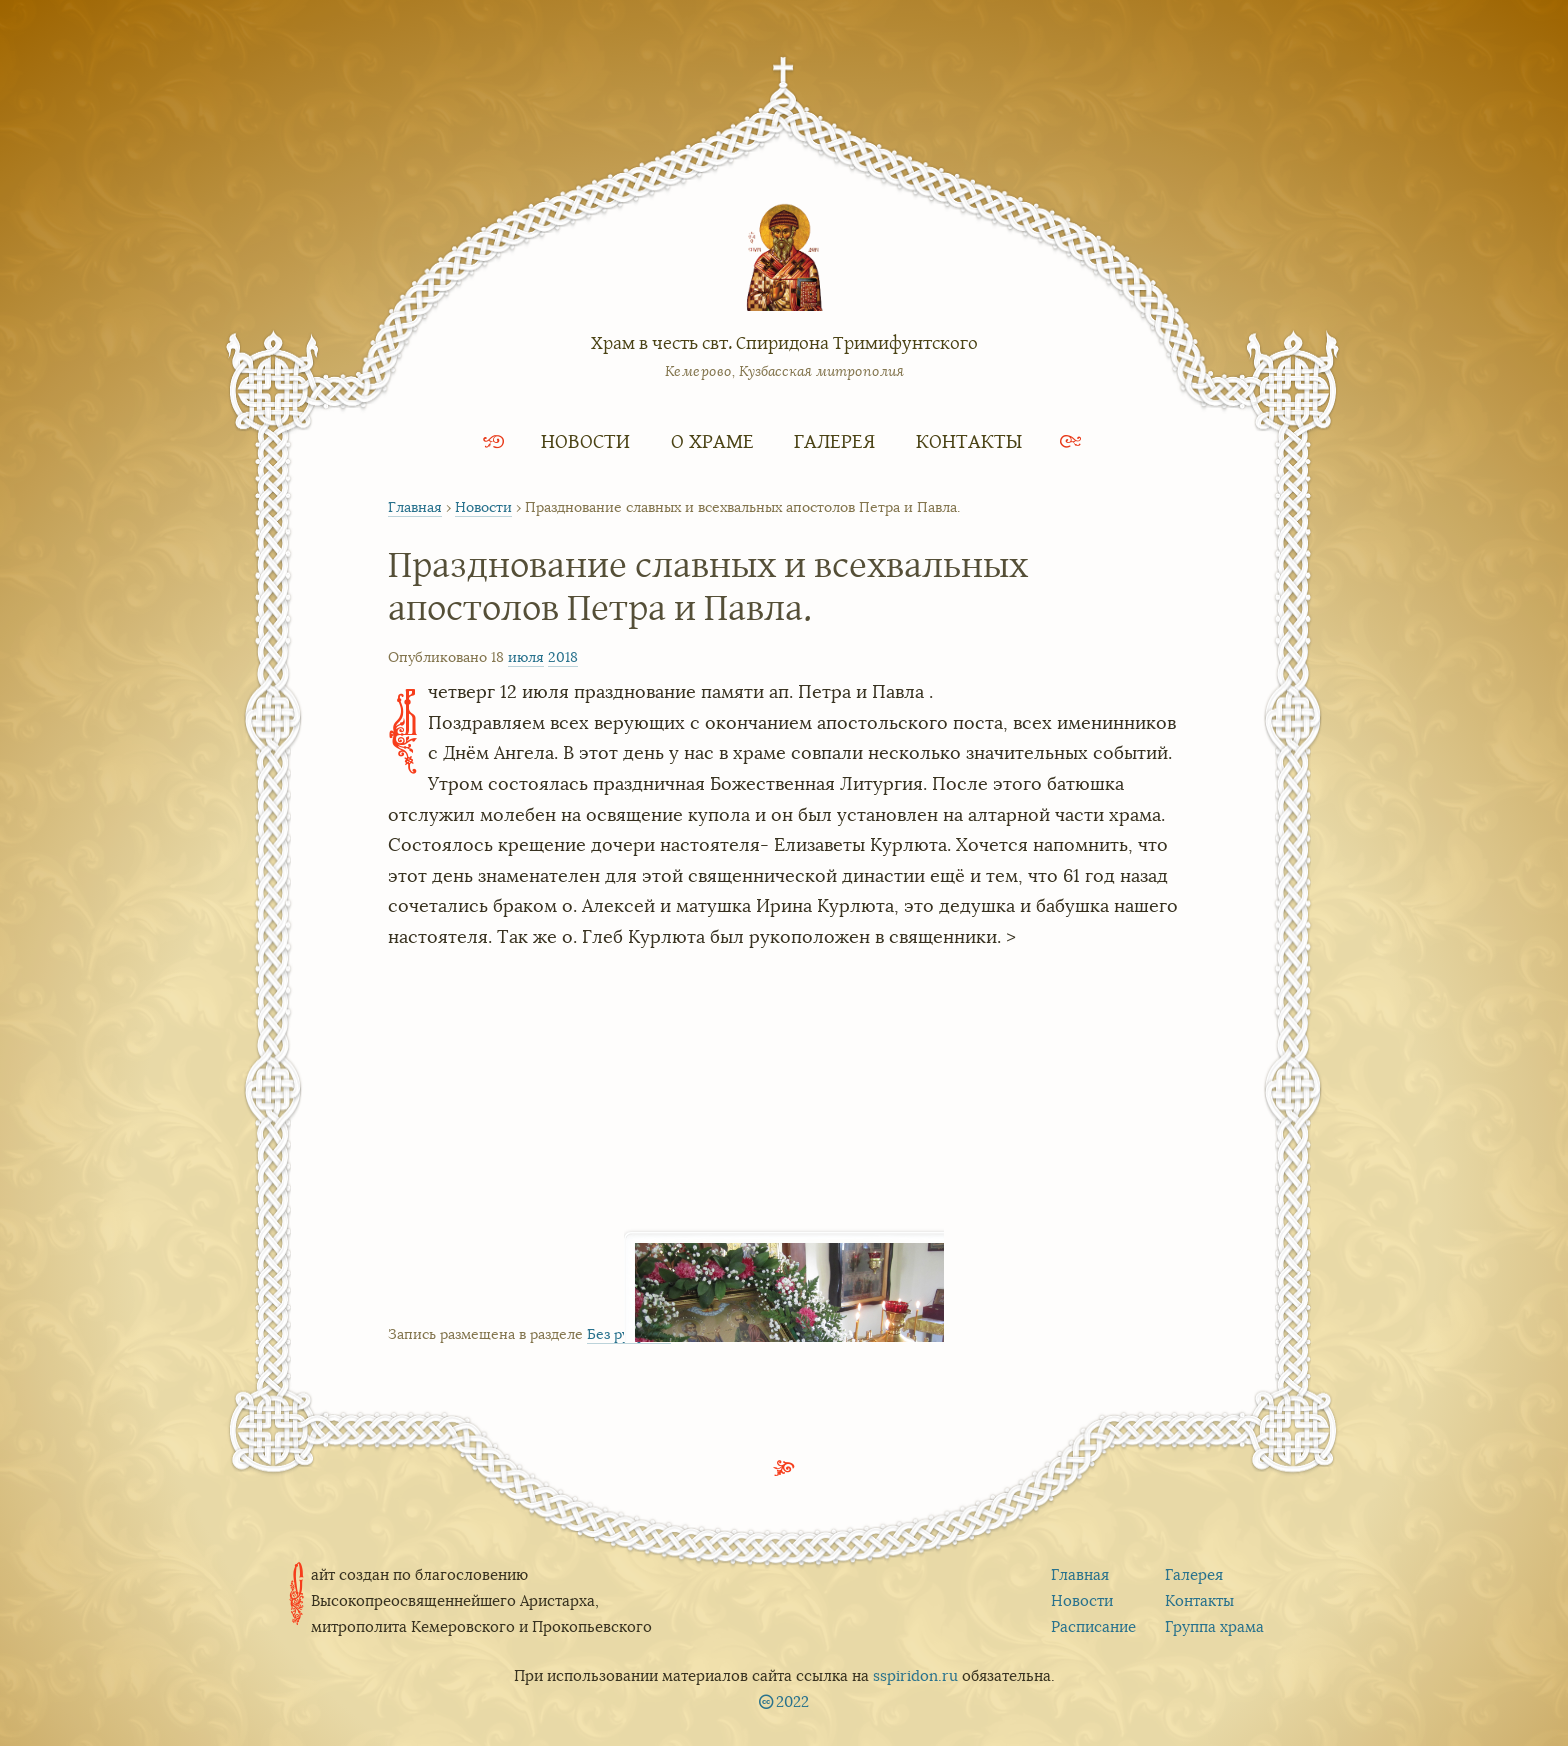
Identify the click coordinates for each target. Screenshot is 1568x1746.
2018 (563, 657)
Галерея (834, 440)
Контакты (969, 440)
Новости (585, 440)
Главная (415, 507)
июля (526, 657)
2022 (792, 1701)
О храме (712, 440)
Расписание (1093, 1626)
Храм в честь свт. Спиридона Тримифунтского (784, 342)
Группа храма (1214, 1626)
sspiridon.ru (915, 1675)
